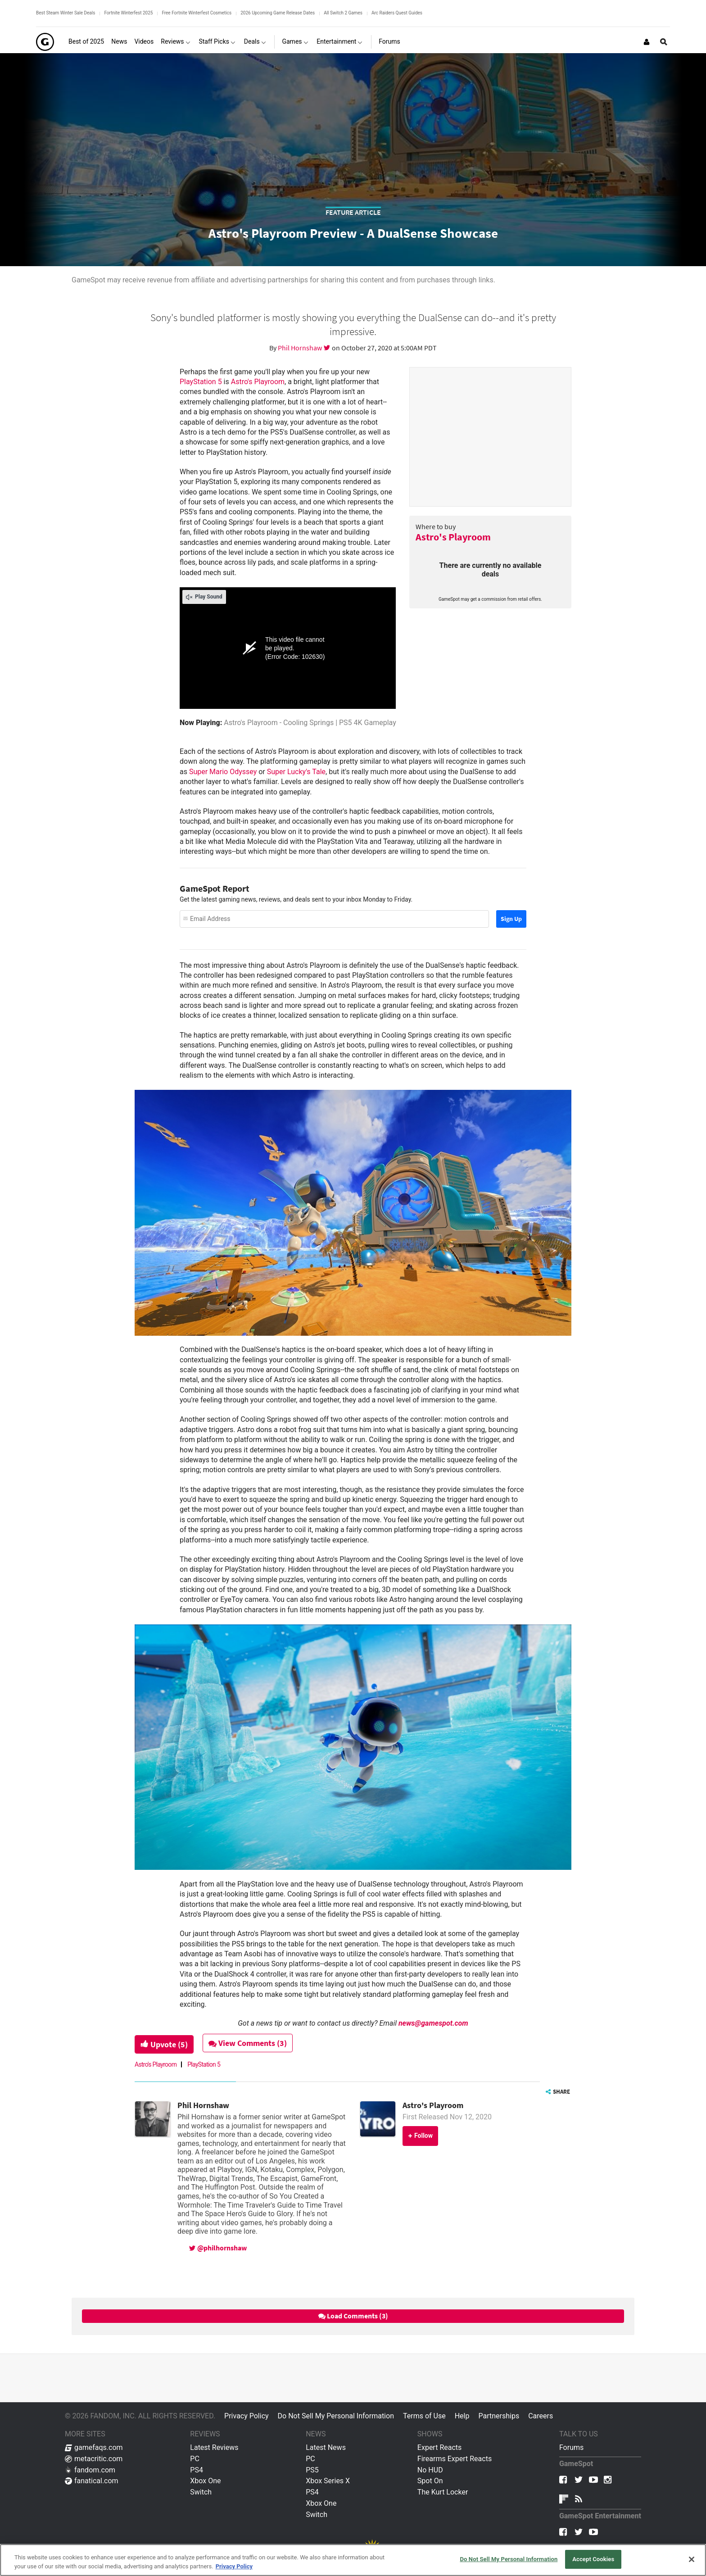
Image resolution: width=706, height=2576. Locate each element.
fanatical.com (91, 2480)
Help (462, 2416)
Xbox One (205, 2480)
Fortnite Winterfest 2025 (128, 12)
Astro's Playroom (453, 537)
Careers (540, 2416)
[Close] (691, 2559)
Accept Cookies (593, 2559)
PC (194, 2458)
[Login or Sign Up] (646, 42)
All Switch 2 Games (343, 12)
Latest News (326, 2447)
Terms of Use (424, 2416)
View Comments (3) (248, 2043)
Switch (201, 2492)
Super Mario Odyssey (223, 771)
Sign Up (511, 919)
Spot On (430, 2480)
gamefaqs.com (94, 2447)
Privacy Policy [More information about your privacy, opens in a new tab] (234, 2566)
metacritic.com (93, 2458)
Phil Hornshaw (300, 347)
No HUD (430, 2470)
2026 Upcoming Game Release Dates (277, 12)
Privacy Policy (246, 2416)
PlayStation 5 (201, 381)
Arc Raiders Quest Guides (396, 12)
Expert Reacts (439, 2447)
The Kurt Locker (442, 2492)
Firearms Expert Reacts (454, 2458)
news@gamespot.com (433, 2023)
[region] (353, 2560)
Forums (571, 2447)
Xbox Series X (328, 2480)
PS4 (196, 2470)
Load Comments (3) (353, 2315)
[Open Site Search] (663, 42)
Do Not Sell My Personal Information (336, 2416)
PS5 (312, 2470)
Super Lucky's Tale (296, 771)
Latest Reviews (214, 2447)
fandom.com (90, 2470)
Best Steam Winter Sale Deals (65, 12)
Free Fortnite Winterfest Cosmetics (196, 12)
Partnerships (498, 2416)
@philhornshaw (218, 2247)
